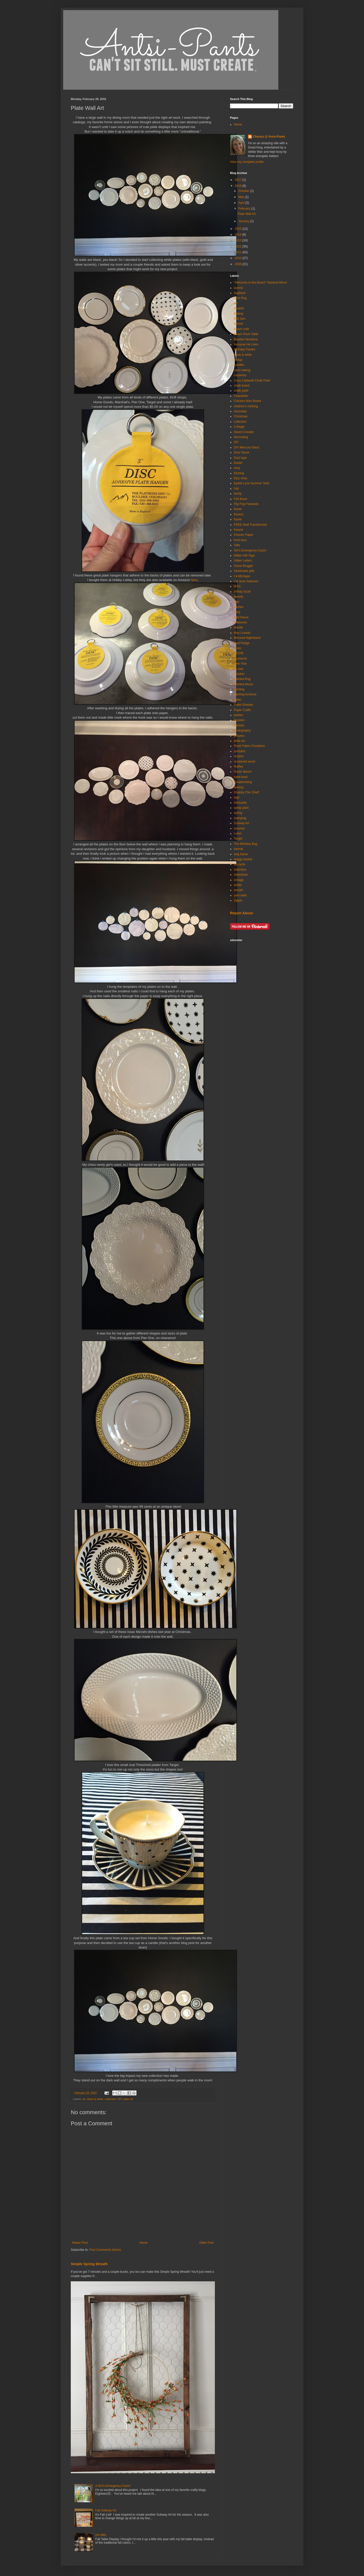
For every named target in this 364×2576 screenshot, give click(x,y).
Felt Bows (240, 499)
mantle (238, 627)
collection (110, 2099)
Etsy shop (240, 478)
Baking (238, 313)
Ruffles (238, 766)
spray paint (241, 808)
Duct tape (240, 458)
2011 (238, 252)
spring (238, 813)
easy (237, 468)
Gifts (237, 545)
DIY (120, 2099)
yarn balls (240, 895)
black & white (95, 2099)
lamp (237, 612)
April (241, 203)
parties (238, 715)
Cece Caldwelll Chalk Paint (252, 380)
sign (236, 797)
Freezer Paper (243, 535)
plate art (128, 2099)
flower (238, 509)
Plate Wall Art (247, 214)
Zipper (238, 900)
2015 (238, 229)
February (244, 208)
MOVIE (239, 653)
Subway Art (241, 823)
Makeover (240, 622)
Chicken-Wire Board (247, 401)
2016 (238, 186)
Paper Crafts (242, 710)
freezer (238, 530)
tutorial (238, 849)
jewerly (238, 596)
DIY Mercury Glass (246, 447)
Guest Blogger (243, 566)
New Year (240, 663)
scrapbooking (243, 782)
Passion (239, 720)
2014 (238, 234)
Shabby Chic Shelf (246, 792)
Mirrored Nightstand (247, 638)
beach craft (241, 329)
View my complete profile (247, 162)
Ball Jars (239, 318)
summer (239, 828)
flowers (238, 514)
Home (144, 2242)
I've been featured (246, 581)
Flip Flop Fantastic (246, 504)
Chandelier (241, 396)
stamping (240, 818)
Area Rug (240, 298)
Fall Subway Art (105, 2510)
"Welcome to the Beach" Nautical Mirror (260, 282)
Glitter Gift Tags (244, 555)
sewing (238, 787)
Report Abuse (241, 913)
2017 (238, 180)
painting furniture (245, 694)
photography (242, 730)
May (241, 197)
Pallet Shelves (243, 704)
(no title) (100, 2535)
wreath (238, 890)
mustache (240, 658)
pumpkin (239, 751)
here (194, 580)
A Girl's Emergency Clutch (112, 2486)
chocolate (240, 411)
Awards (239, 308)
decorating (241, 437)
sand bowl (240, 777)
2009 (238, 264)
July (236, 601)
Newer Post (80, 2242)
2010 (238, 258)
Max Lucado (242, 633)
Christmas (240, 416)
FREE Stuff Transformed (250, 524)
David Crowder (244, 432)
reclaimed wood (244, 761)
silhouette (240, 802)
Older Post (206, 2242)
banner (238, 323)
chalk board (241, 385)
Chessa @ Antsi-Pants (269, 136)
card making (242, 370)
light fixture (241, 617)
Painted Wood (243, 684)
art (84, 2099)
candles (239, 365)
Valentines (241, 874)
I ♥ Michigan (242, 576)
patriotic (239, 725)
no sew (238, 669)
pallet (237, 699)
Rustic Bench (243, 771)
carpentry (240, 375)
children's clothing (246, 406)
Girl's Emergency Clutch (250, 550)
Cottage (239, 426)
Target (238, 838)
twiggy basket (243, 859)
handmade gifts (244, 571)
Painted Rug (242, 679)
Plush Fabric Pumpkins (249, 746)
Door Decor (241, 452)
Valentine (240, 869)
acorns (238, 288)
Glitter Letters (243, 560)
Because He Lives (246, 344)
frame (238, 519)
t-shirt (237, 833)
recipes (239, 756)
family (238, 493)
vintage (239, 880)
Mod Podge (241, 643)
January (244, 221)
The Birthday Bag (245, 844)
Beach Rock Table (246, 334)
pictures (239, 736)
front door (240, 540)
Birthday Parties (244, 349)
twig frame (241, 854)
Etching (239, 473)
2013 (238, 240)
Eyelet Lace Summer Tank (251, 483)
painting (239, 689)
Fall (236, 488)
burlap (238, 360)
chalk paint (241, 390)
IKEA (237, 586)
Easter (238, 463)
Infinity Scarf (242, 591)
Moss (237, 648)
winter (238, 885)
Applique (240, 293)
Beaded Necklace (246, 339)
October (244, 191)
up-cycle (239, 864)
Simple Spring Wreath (89, 2264)
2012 (238, 246)
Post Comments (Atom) (105, 2250)
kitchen (238, 607)
